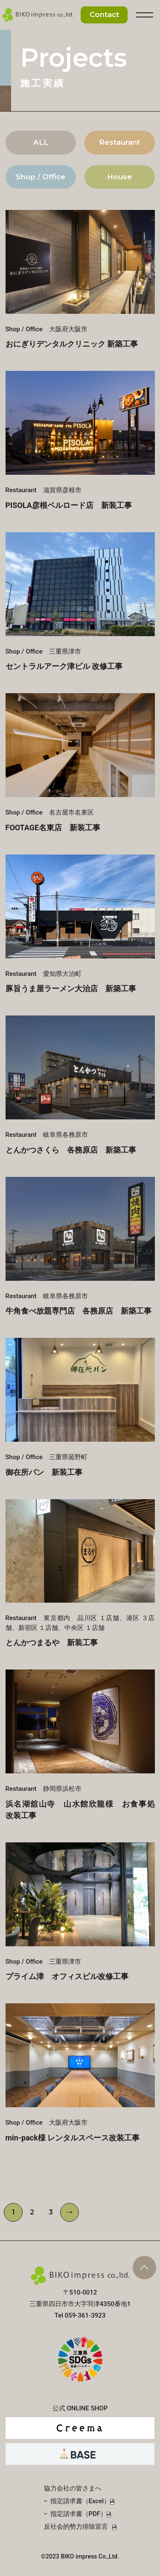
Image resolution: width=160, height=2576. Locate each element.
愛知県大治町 (80, 924)
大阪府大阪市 (80, 279)
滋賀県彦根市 (80, 440)
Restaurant (119, 142)
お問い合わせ (104, 15)
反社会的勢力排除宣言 (76, 2526)
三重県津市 (80, 601)
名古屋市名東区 (80, 762)
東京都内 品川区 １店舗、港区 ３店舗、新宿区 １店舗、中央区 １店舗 (80, 1573)
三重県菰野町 (80, 1407)
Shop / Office (40, 176)
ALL (40, 142)
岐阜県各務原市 (80, 1084)
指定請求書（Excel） (80, 2501)
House (119, 176)
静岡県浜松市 (80, 1744)
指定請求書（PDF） (78, 2514)
